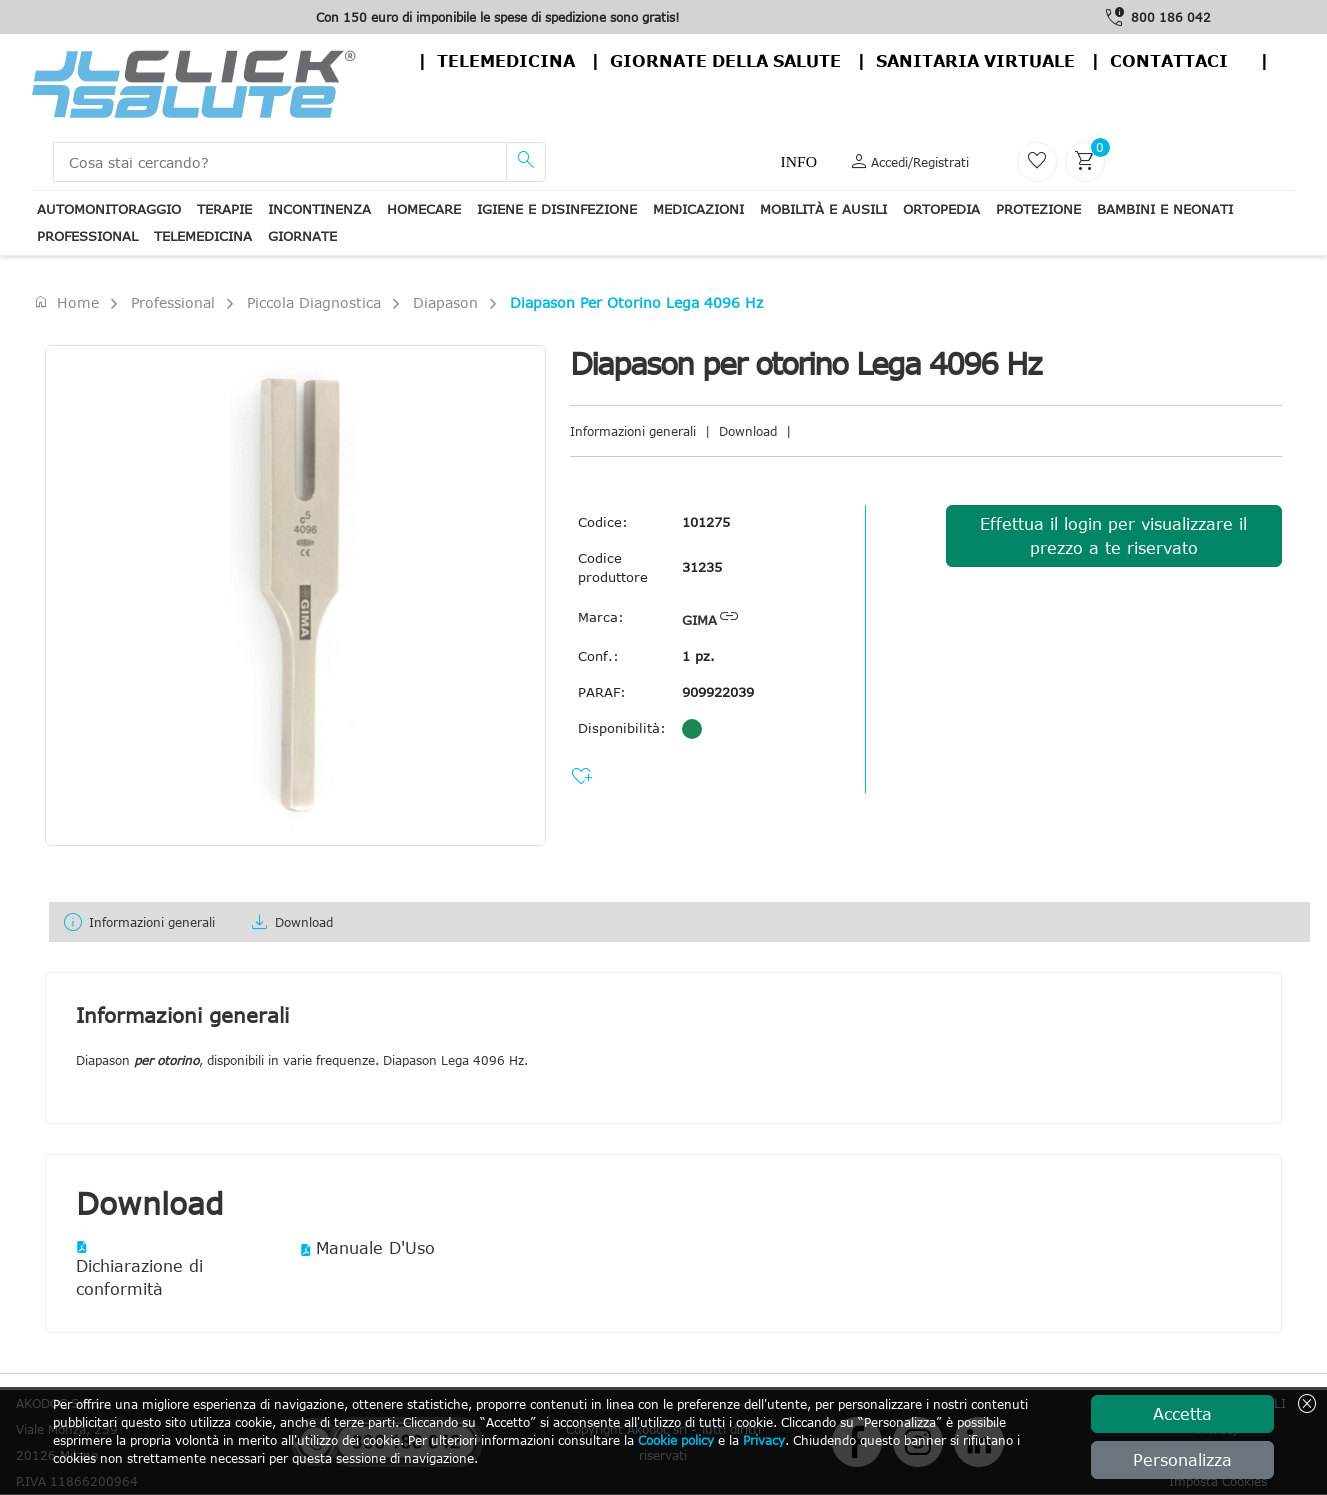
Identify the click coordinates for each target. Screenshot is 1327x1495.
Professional (87, 236)
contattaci (1169, 61)
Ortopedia (941, 209)
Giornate (302, 236)
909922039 (718, 692)
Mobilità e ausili (823, 209)
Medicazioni (698, 209)
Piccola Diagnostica (314, 302)
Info (799, 161)
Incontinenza (319, 209)
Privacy (764, 1440)
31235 (702, 567)
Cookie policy (676, 1440)
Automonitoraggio (109, 209)
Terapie (224, 209)
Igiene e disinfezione (557, 209)
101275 (706, 522)
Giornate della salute (725, 61)
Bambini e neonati (1165, 209)
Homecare (424, 209)
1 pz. (698, 656)
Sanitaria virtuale (975, 61)
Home (66, 302)
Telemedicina (506, 61)
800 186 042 (1171, 17)
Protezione (1038, 209)
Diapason (445, 302)
